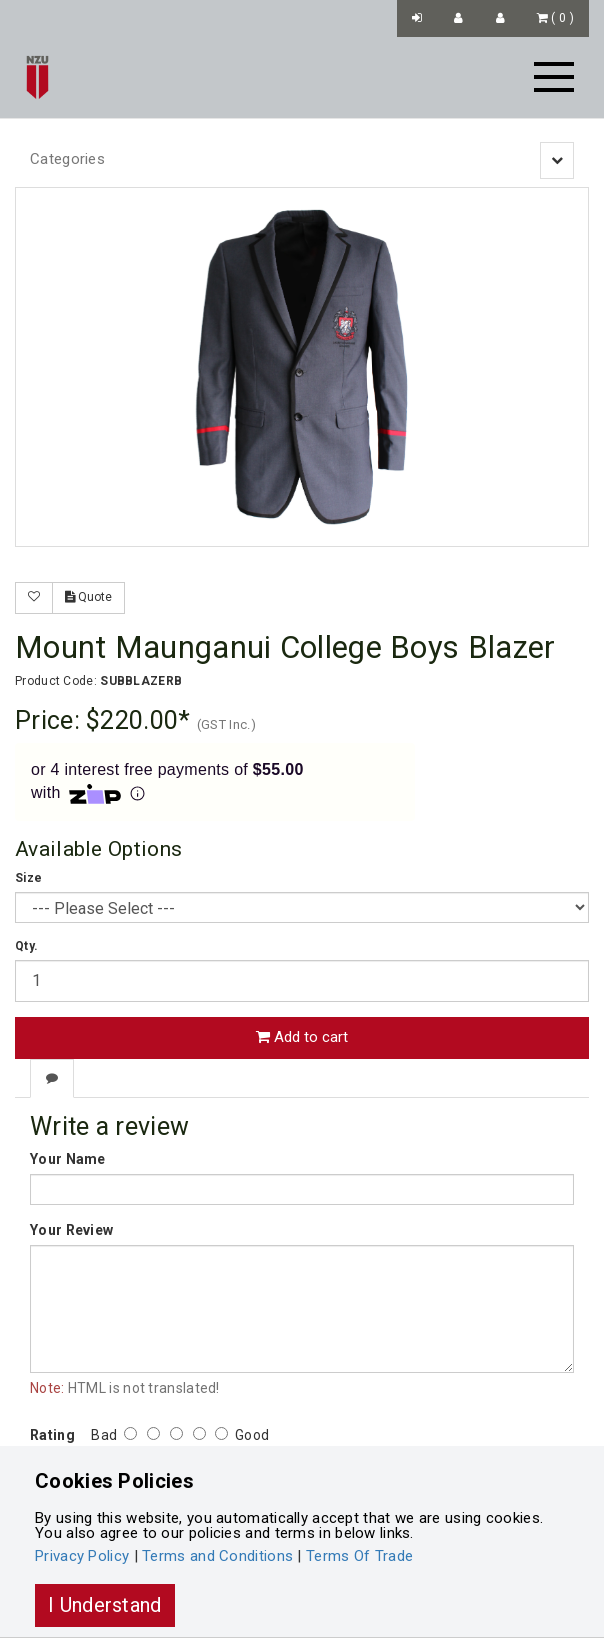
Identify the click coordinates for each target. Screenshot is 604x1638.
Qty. (26, 946)
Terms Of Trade (359, 1556)
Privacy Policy (82, 1556)
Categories (67, 159)
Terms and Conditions (217, 1556)
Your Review (71, 1230)
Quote (88, 597)
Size (28, 878)
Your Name (68, 1159)
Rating (52, 1435)
